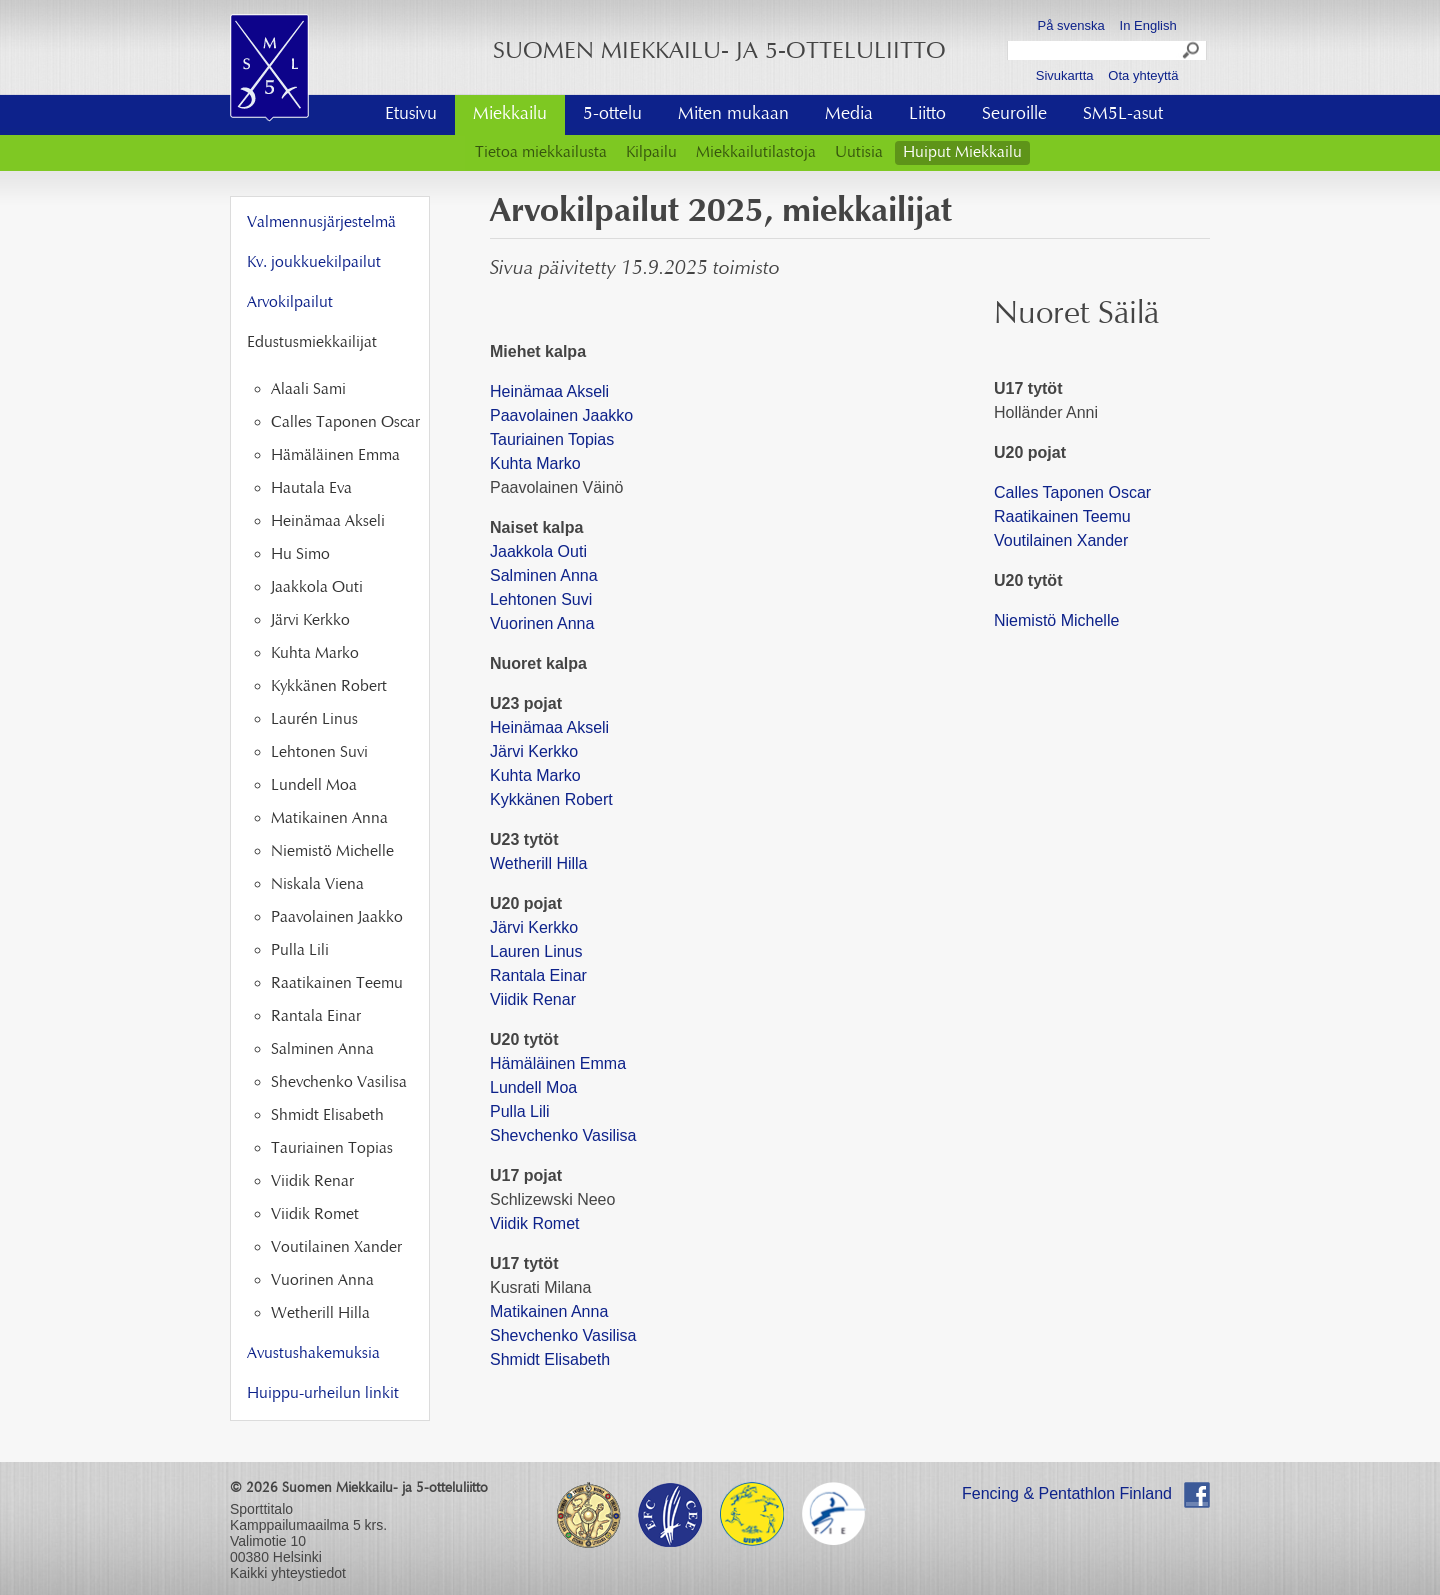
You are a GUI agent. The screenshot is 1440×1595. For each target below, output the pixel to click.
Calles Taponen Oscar (1072, 492)
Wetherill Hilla (541, 863)
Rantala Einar (538, 975)
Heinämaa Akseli (549, 391)
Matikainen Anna (549, 1311)
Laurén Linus (314, 720)
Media (849, 115)
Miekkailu (510, 115)
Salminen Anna (544, 575)
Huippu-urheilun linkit (323, 1394)
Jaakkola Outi (538, 551)
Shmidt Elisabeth (550, 1359)
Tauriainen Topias (552, 439)
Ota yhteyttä (1143, 75)
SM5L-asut (1123, 115)
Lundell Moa (533, 1087)
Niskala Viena (317, 885)
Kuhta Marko (535, 463)
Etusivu (411, 115)
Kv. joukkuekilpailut (314, 263)
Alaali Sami (308, 390)
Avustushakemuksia (313, 1354)
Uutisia (859, 153)
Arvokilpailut (290, 303)
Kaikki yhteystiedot (288, 1573)
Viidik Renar (533, 999)
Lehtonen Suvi (541, 599)
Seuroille (1014, 115)
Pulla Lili (520, 1111)
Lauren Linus (536, 951)
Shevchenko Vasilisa (563, 1135)
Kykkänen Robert (551, 799)
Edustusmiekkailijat (312, 343)
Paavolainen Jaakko (561, 415)
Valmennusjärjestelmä (321, 223)
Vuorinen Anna (542, 623)
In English (1148, 25)
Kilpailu (651, 153)
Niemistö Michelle (1056, 620)
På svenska (1071, 25)
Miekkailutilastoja (756, 153)
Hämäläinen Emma (558, 1063)
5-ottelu (612, 115)
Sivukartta (1065, 75)
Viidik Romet (535, 1223)
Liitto (927, 115)
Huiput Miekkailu (962, 153)
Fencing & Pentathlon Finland (1067, 1493)
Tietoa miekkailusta (541, 153)
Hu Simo (300, 555)
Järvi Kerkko (536, 751)
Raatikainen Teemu (1062, 516)
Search (1192, 53)
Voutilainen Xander (1061, 540)
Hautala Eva (311, 489)
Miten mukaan (733, 115)
